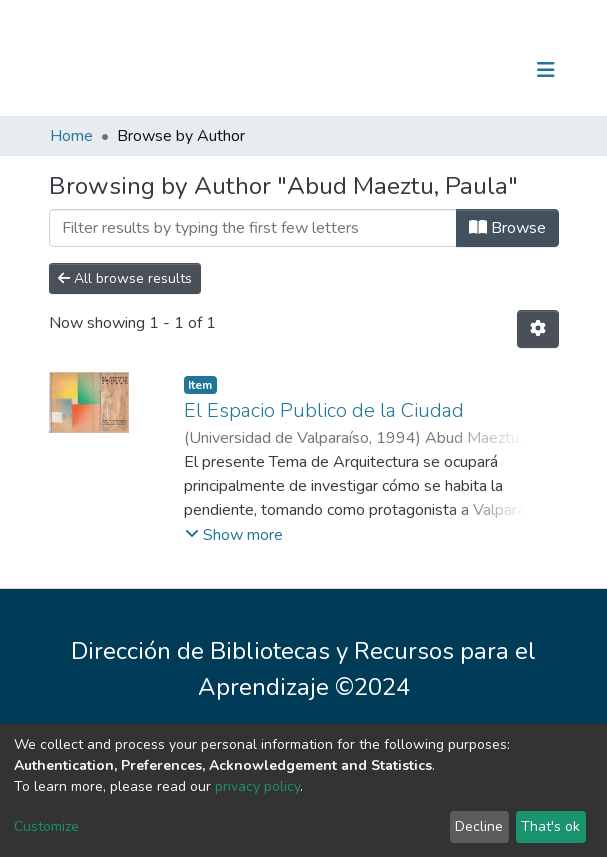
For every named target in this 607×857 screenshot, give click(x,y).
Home (71, 136)
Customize (46, 826)
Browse (507, 228)
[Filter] (253, 228)
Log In (483, 70)
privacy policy (257, 786)
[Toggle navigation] (546, 70)
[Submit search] (442, 70)
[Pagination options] (538, 329)
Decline (479, 826)
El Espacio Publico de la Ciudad (324, 410)
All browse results (125, 278)
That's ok (550, 826)
